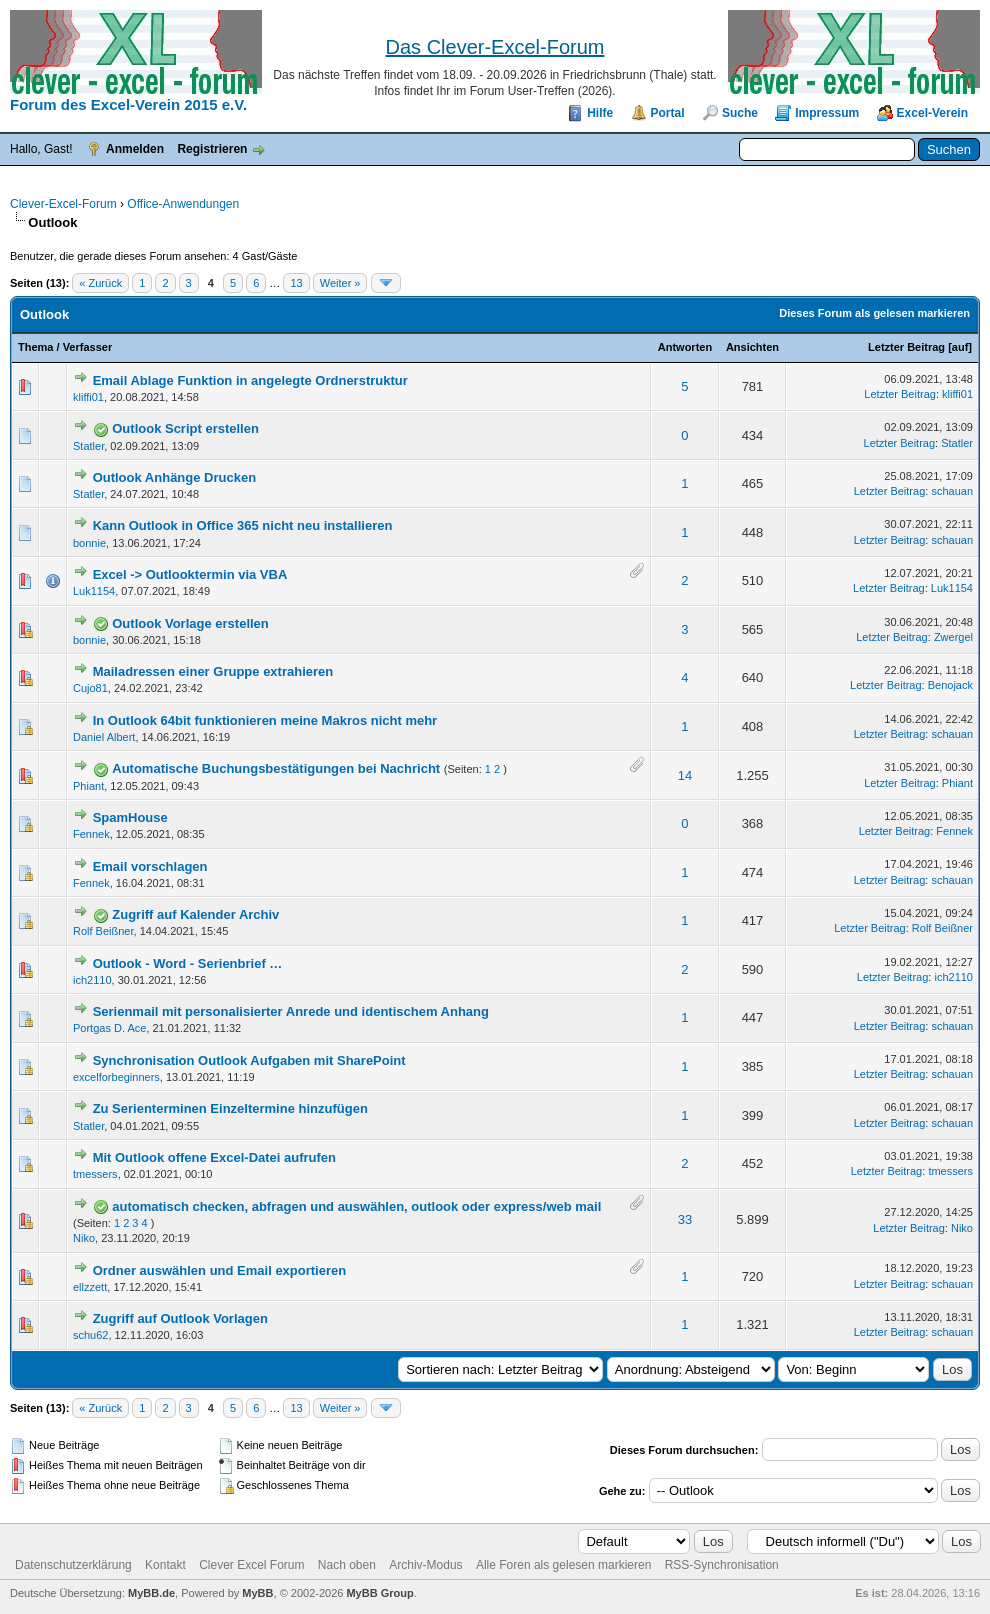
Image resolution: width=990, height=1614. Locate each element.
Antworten (685, 347)
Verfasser (88, 347)
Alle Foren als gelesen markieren (563, 1565)
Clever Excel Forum (251, 1565)
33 (685, 1219)
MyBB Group (379, 1593)
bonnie (89, 543)
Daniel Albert (104, 737)
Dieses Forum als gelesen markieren (874, 313)
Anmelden (135, 149)
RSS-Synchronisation (722, 1565)
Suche (740, 113)
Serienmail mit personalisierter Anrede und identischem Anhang (291, 1011)
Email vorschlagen (150, 866)
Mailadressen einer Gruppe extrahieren (213, 671)
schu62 (90, 1335)
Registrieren (212, 149)
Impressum (827, 113)
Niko (84, 1238)
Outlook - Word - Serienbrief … (188, 963)
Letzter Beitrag (906, 347)
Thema (35, 347)
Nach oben (347, 1565)
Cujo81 (90, 688)
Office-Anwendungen (183, 204)
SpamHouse (130, 817)
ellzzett (90, 1287)
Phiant (88, 786)
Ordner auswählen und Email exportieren (220, 1270)
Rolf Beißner (103, 931)
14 (685, 775)
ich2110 (92, 980)
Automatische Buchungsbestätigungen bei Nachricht (276, 768)
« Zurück (100, 283)
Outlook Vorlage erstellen (190, 623)
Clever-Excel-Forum (63, 204)
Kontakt (165, 1565)
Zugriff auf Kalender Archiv (195, 914)
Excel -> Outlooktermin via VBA (190, 574)
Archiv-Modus (425, 1565)
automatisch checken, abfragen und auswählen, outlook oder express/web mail (356, 1206)
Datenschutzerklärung (73, 1565)
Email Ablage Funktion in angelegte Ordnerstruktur (250, 380)
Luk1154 (94, 591)
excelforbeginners (116, 1077)
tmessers (95, 1174)
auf (960, 347)
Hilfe (600, 113)
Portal (668, 113)
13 (296, 283)
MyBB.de (151, 1593)
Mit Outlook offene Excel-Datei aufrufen (214, 1157)
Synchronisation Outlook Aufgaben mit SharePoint (249, 1060)
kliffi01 (88, 397)
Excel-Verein (932, 113)
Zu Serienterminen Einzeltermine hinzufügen (230, 1108)
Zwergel (953, 637)
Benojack (950, 685)
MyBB (257, 1593)
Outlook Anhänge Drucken (174, 477)
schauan (952, 491)
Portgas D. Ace (109, 1028)
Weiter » (340, 283)
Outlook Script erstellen (185, 428)
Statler (88, 446)
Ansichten (752, 347)
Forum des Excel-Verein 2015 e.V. (128, 104)
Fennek (91, 834)
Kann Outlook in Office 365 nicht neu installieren (243, 525)
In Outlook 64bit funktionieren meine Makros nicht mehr (265, 720)
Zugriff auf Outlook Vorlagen (180, 1318)
